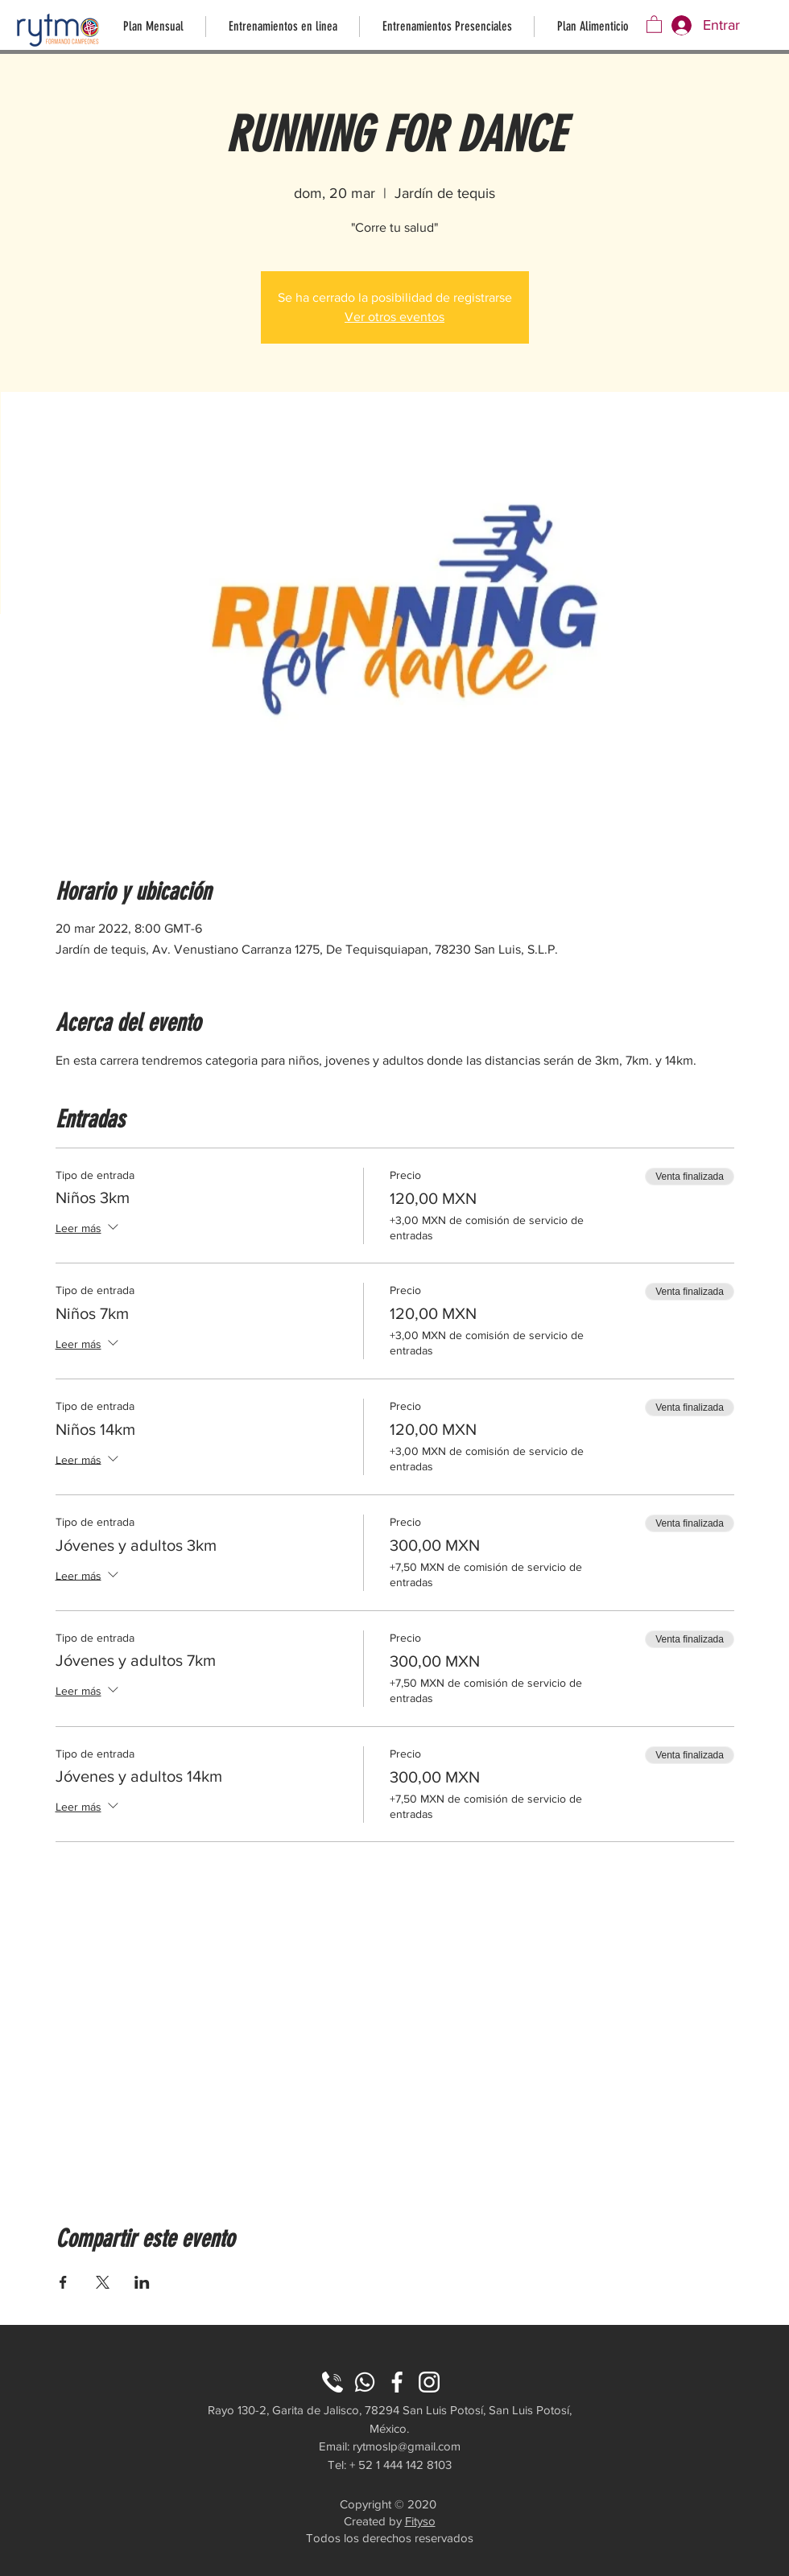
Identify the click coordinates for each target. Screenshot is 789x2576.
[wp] (364, 2382)
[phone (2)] (332, 2382)
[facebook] (396, 2382)
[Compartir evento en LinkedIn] (142, 2282)
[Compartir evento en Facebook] (63, 2282)
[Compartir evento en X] (102, 2282)
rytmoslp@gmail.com (407, 2446)
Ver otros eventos (394, 317)
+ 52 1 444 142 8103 (400, 2464)
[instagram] (429, 2382)
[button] (654, 23)
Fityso (420, 2521)
